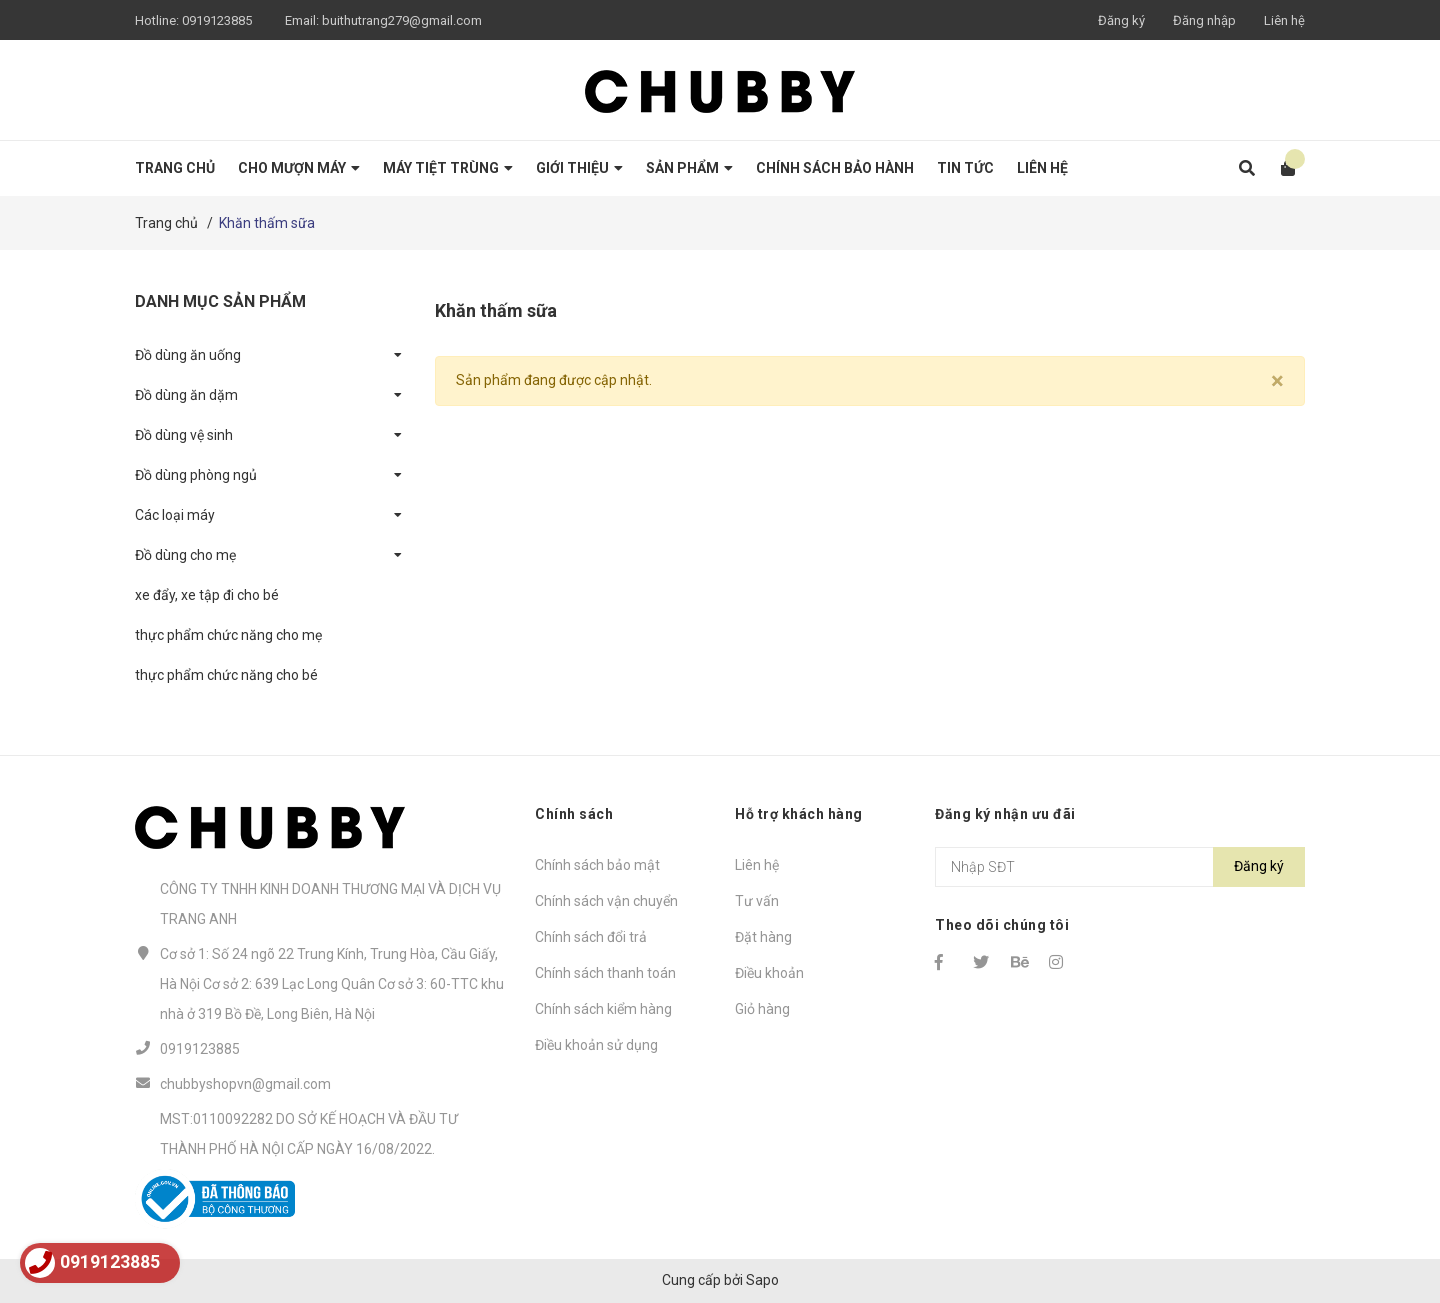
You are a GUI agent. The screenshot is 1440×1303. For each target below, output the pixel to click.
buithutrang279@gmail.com (402, 20)
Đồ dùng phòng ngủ (196, 475)
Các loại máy (175, 515)
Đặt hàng (763, 937)
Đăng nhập (1204, 20)
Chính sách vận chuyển (606, 901)
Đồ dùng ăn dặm (186, 395)
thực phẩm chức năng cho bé (226, 675)
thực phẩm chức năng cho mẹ (228, 635)
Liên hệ (1284, 20)
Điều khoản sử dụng (596, 1045)
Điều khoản (769, 973)
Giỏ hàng (762, 1009)
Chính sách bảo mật (597, 865)
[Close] (1277, 381)
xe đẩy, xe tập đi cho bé (207, 595)
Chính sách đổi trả (591, 937)
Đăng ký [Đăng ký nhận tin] (1259, 866)
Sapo (762, 1280)
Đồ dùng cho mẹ (185, 555)
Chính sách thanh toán (605, 973)
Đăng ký (1121, 20)
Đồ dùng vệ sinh (184, 435)
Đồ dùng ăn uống (188, 355)
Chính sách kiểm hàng (603, 1009)
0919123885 (217, 20)
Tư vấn (757, 901)
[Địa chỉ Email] (1120, 867)
